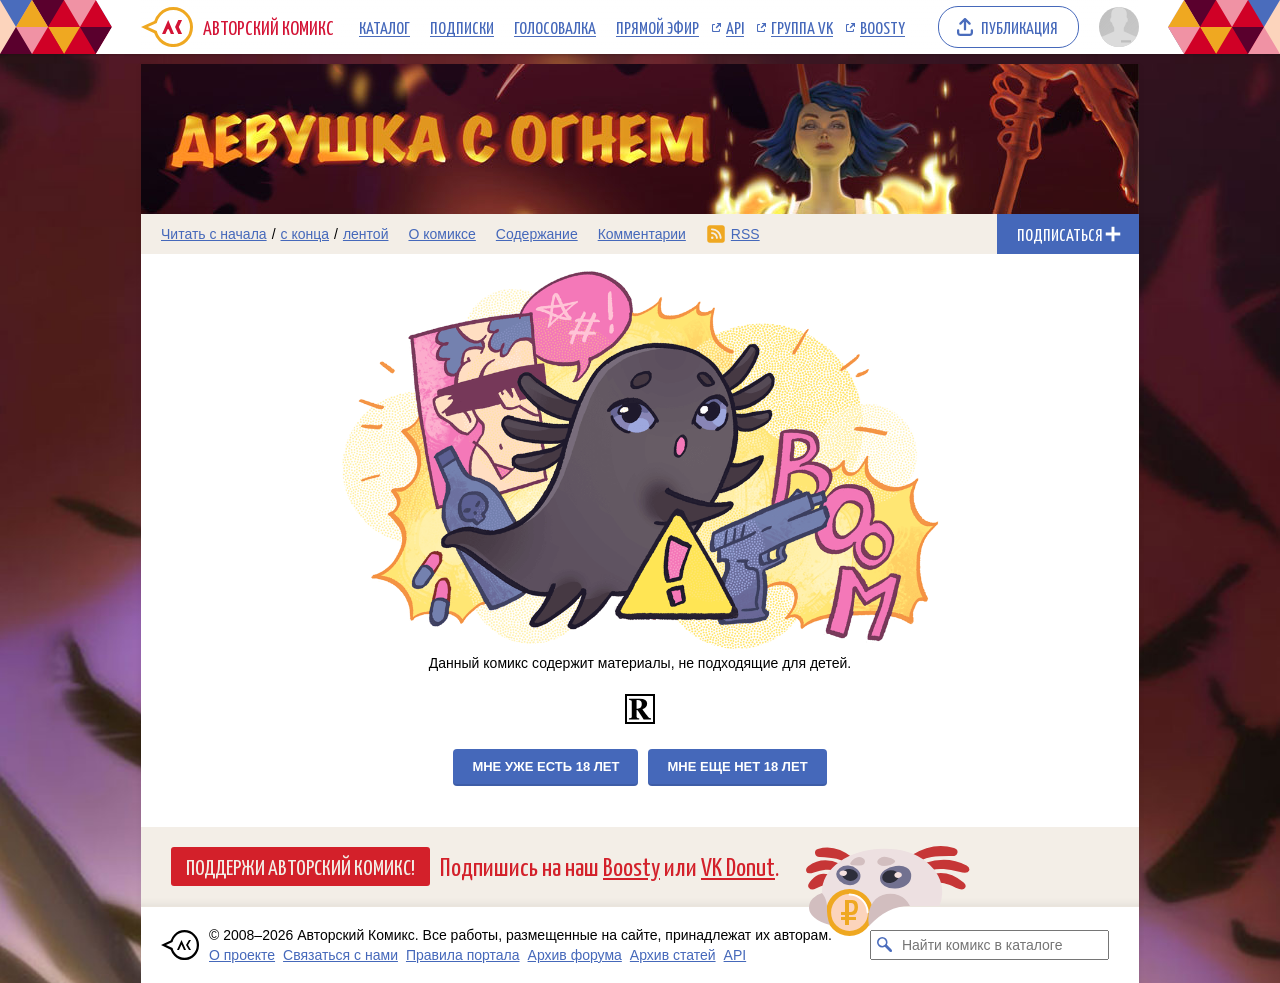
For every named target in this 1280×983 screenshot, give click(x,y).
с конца (305, 234)
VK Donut (738, 865)
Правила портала (463, 955)
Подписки (462, 27)
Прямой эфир (657, 27)
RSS (745, 234)
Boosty (882, 27)
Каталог (384, 27)
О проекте (242, 955)
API (735, 27)
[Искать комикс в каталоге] (885, 945)
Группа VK (802, 27)
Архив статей (673, 955)
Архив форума (575, 955)
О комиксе (441, 234)
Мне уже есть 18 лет (545, 766)
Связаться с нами (340, 955)
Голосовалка (555, 27)
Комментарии (642, 234)
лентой (366, 234)
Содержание (537, 234)
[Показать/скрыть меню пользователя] (1115, 27)
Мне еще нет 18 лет (737, 766)
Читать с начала (214, 234)
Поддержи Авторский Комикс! (300, 866)
